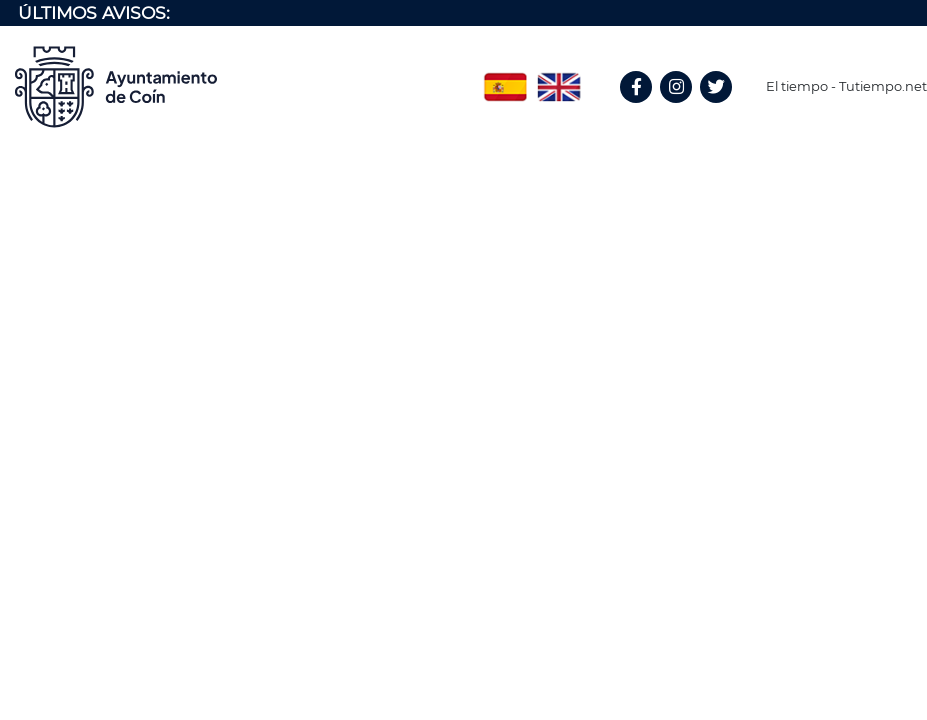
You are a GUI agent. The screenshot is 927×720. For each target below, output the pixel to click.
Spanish (505, 80)
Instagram (686, 108)
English (559, 80)
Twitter (718, 108)
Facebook (645, 108)
